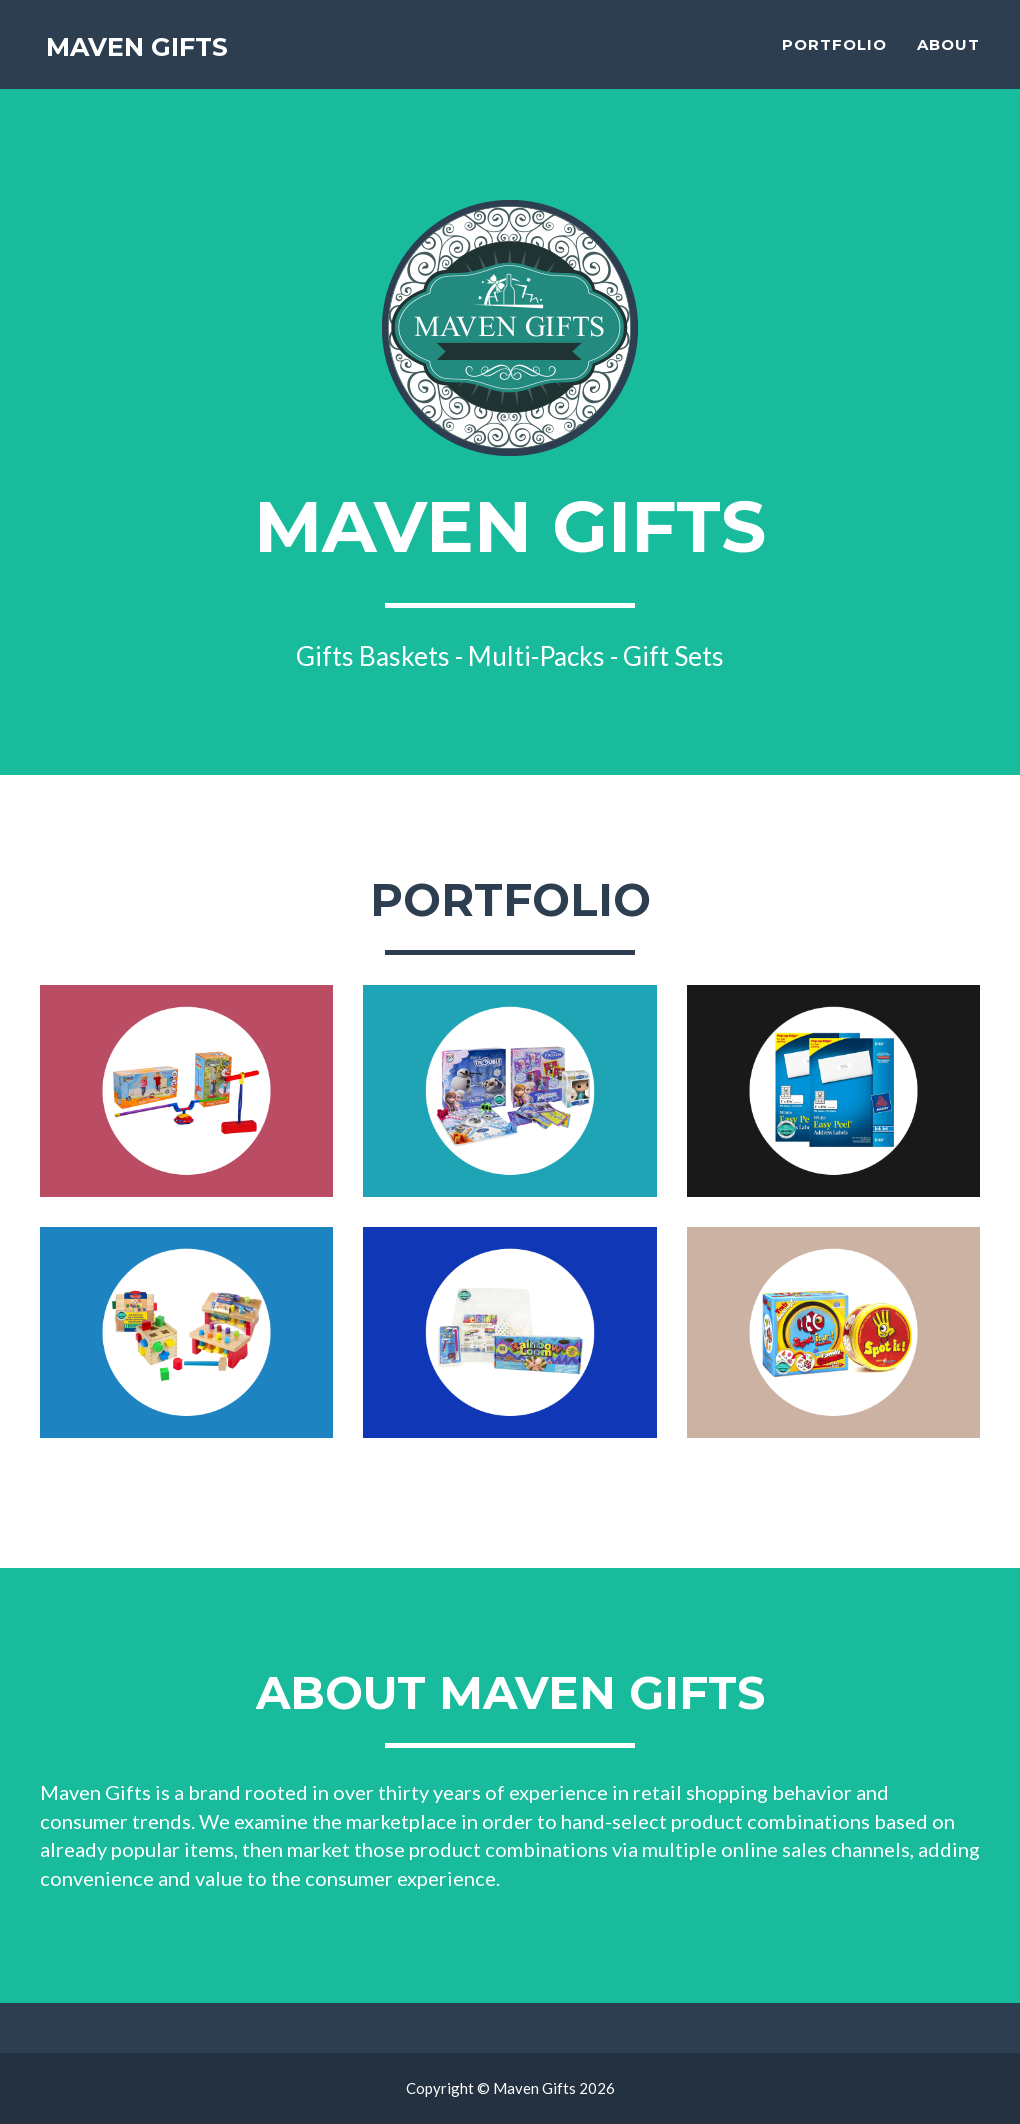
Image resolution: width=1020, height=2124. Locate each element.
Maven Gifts (146, 59)
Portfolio (834, 55)
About (948, 55)
